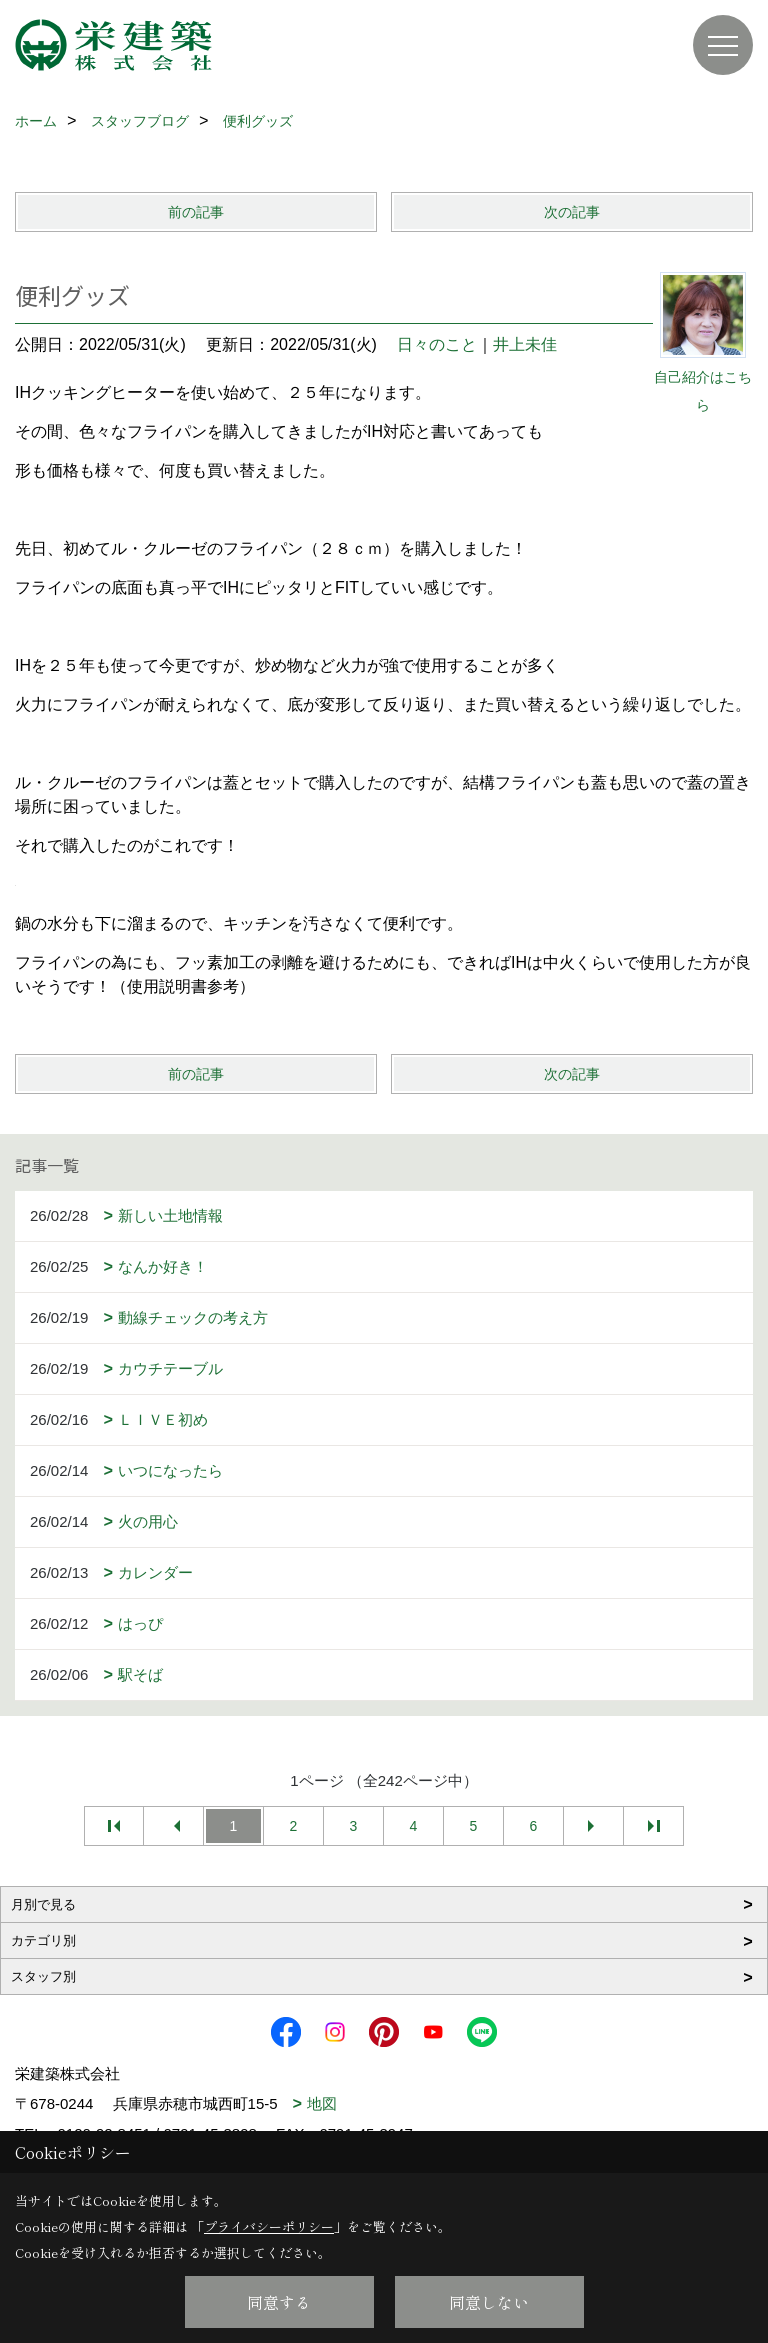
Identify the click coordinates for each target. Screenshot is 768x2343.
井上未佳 (525, 344)
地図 (322, 2103)
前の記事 (196, 212)
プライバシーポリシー (269, 2226)
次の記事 (572, 212)
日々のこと (437, 344)
